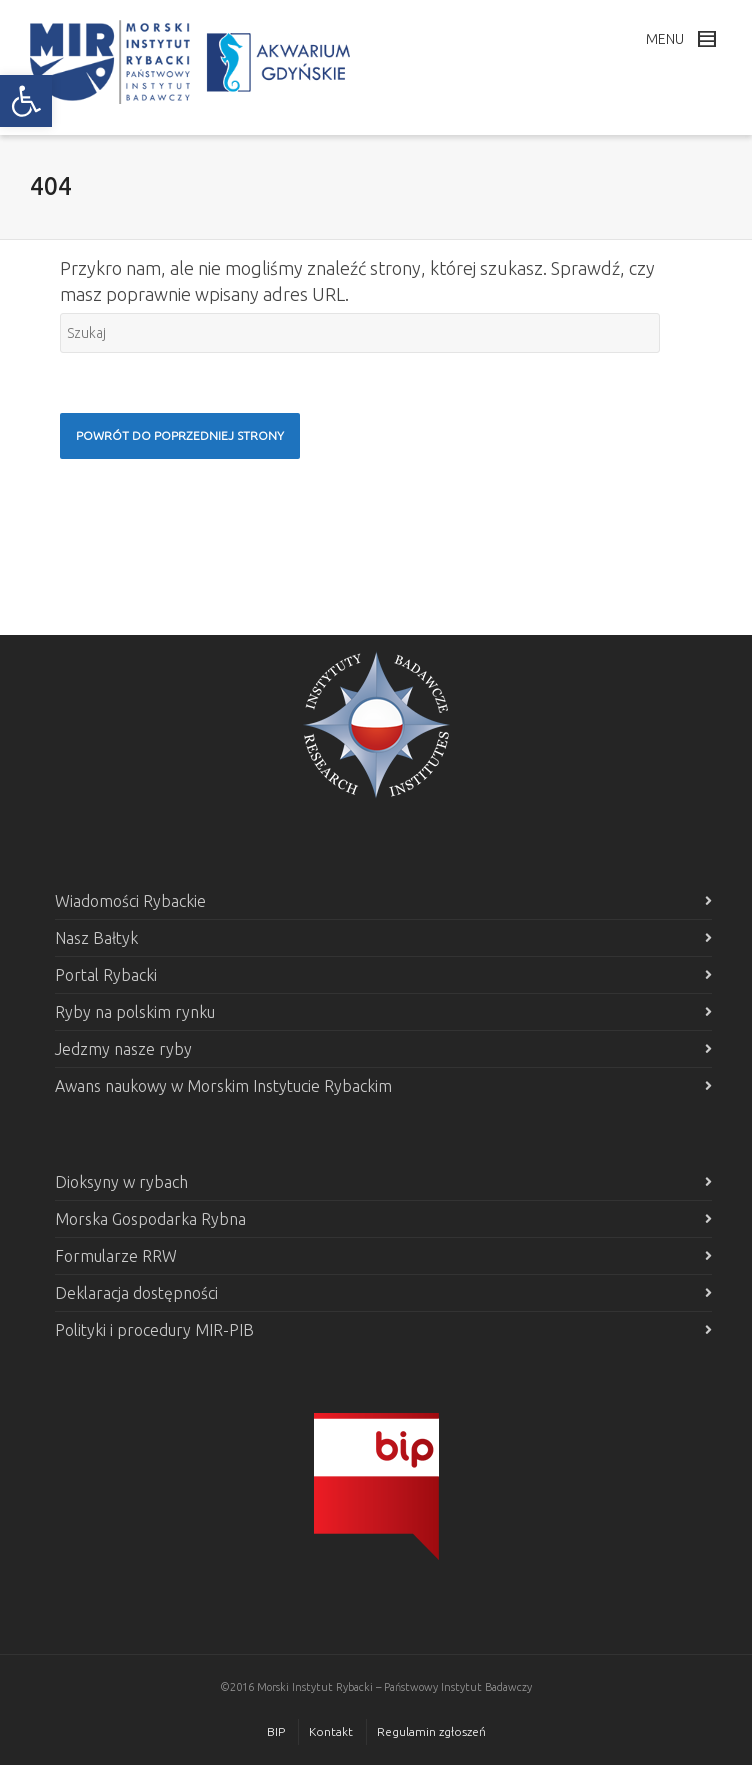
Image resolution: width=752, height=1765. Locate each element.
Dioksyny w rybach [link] (121, 1182)
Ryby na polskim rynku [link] (135, 1012)
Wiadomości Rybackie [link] (130, 901)
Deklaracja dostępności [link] (136, 1293)
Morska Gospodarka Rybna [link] (150, 1219)
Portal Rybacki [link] (106, 975)
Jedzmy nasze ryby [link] (123, 1049)
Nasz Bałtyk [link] (96, 938)
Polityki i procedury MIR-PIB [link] (154, 1330)
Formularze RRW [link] (116, 1256)
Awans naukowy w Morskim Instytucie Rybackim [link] (223, 1086)
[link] (26, 101)
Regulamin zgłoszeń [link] (431, 1731)
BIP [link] (276, 1731)
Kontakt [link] (331, 1731)
